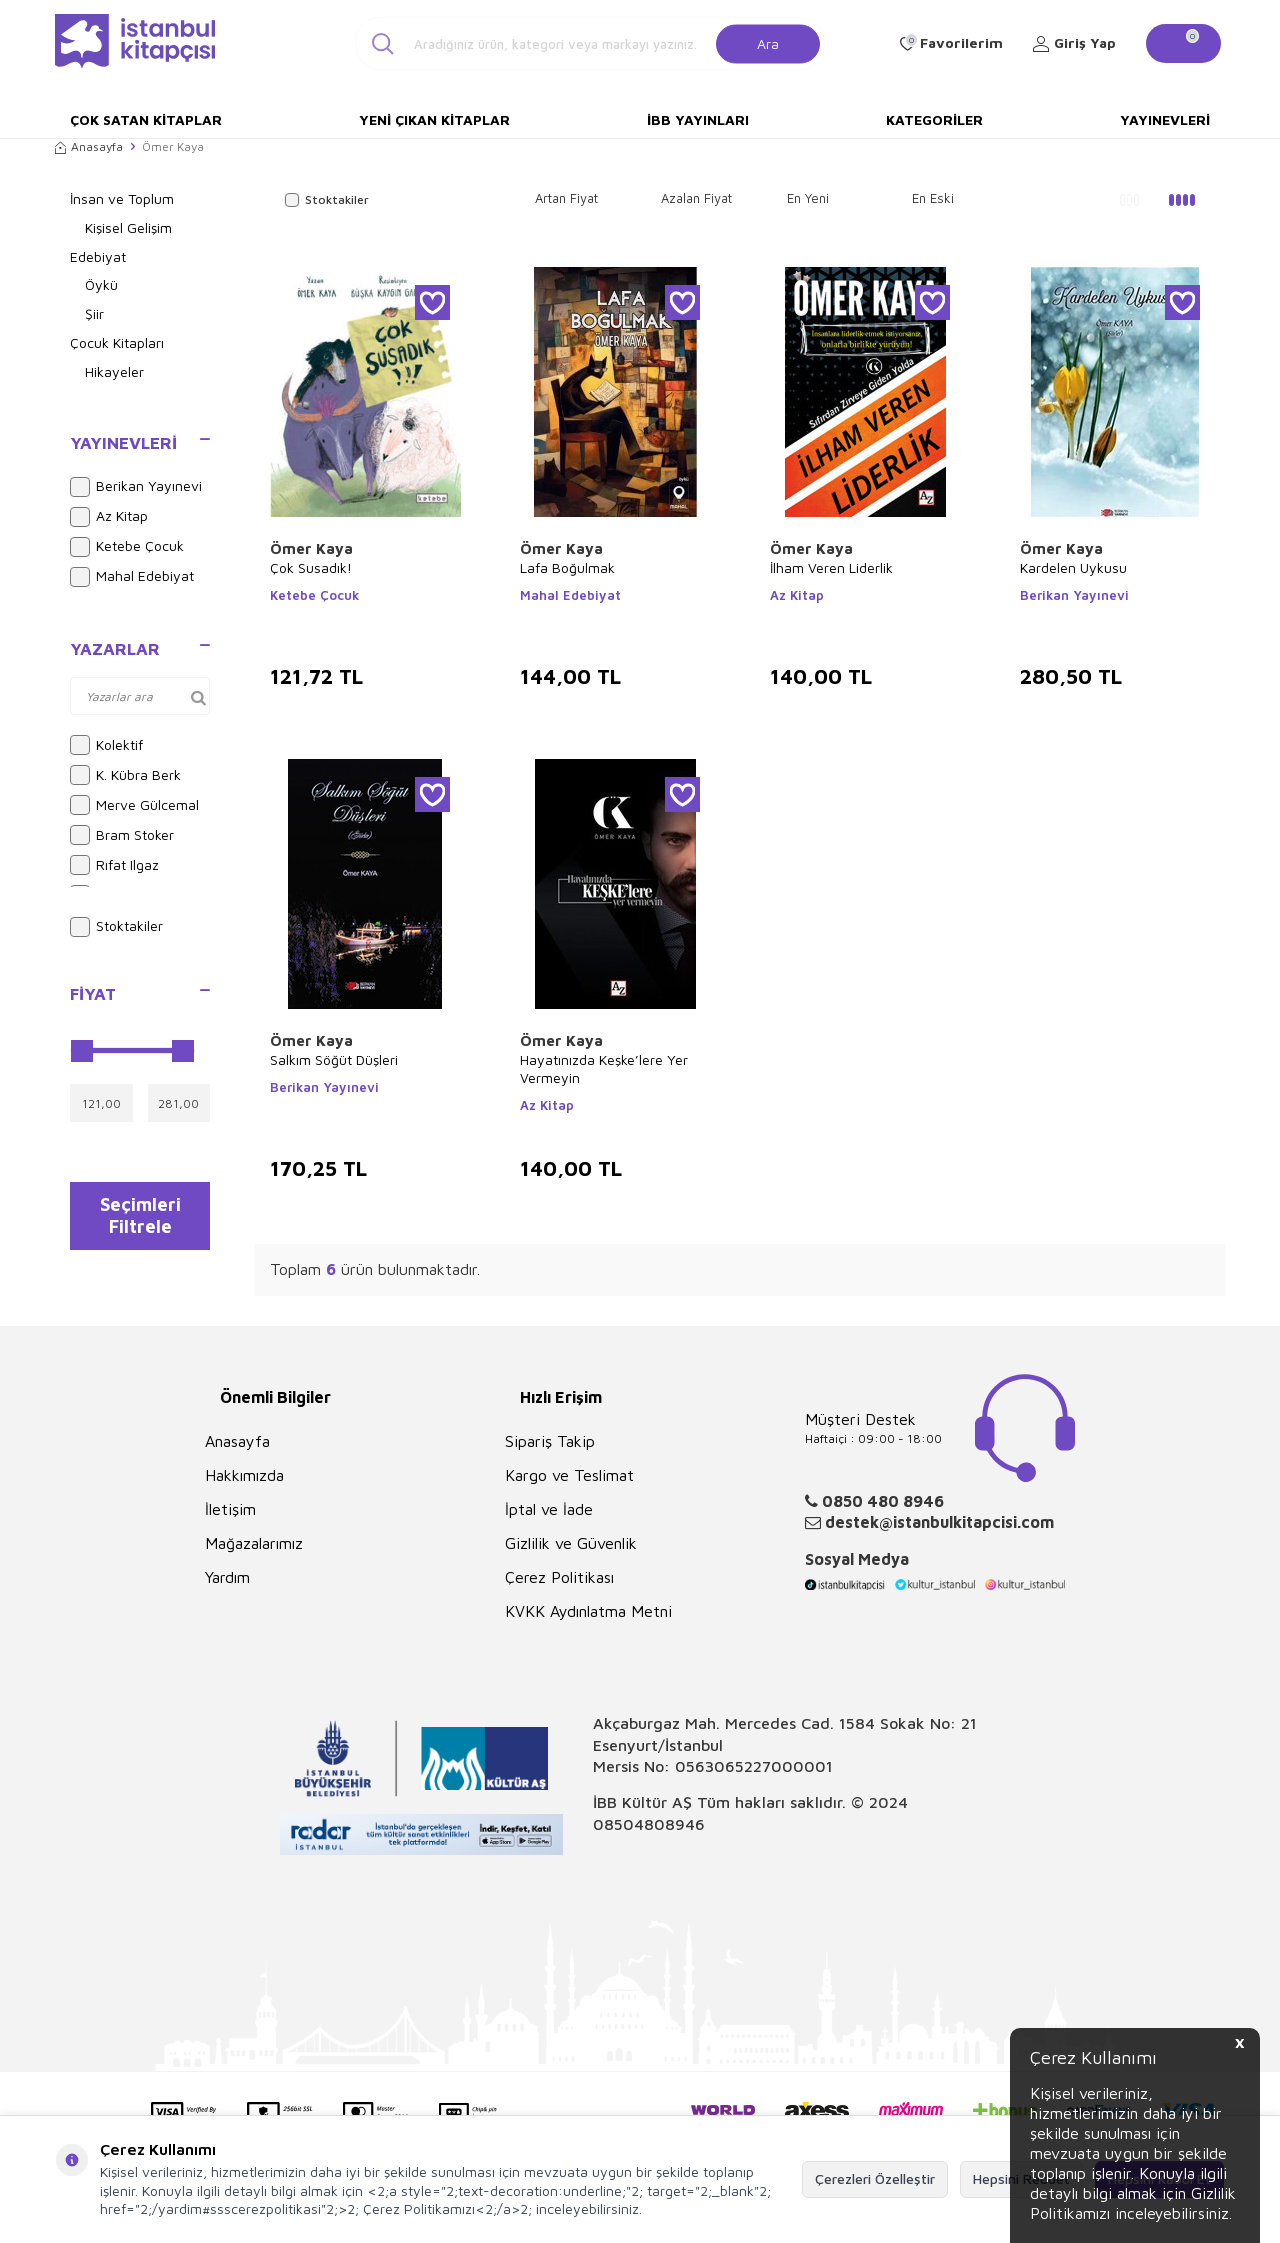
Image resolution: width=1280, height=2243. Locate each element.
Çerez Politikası (559, 1577)
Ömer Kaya (311, 548)
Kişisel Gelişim (128, 227)
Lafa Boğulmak (567, 567)
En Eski (933, 198)
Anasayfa (89, 146)
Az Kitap (109, 517)
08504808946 (649, 1824)
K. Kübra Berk (125, 775)
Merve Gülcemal (134, 805)
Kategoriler (934, 119)
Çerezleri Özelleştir (875, 2178)
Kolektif (106, 745)
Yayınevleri (1165, 119)
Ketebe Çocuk (127, 547)
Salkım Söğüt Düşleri (334, 1059)
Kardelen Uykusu (1073, 567)
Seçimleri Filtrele (140, 1220)
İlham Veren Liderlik (831, 567)
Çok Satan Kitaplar (146, 119)
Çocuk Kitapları (117, 342)
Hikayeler (114, 371)
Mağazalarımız (254, 1543)
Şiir (94, 313)
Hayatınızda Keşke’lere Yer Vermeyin (604, 1068)
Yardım (227, 1577)
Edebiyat (98, 256)
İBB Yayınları (698, 119)
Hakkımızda (244, 1475)
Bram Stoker (122, 835)
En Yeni (808, 198)
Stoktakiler (116, 927)
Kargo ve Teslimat (569, 1475)
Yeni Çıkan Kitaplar (434, 119)
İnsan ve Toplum (122, 198)
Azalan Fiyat (696, 198)
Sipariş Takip (550, 1441)
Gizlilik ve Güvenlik (571, 1543)
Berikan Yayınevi (136, 487)
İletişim (230, 1509)
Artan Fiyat (566, 198)
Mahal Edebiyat (132, 577)
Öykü (101, 284)
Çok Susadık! (311, 567)
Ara (768, 42)
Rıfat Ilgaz (114, 865)
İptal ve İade (549, 1509)
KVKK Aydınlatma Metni (588, 1611)
